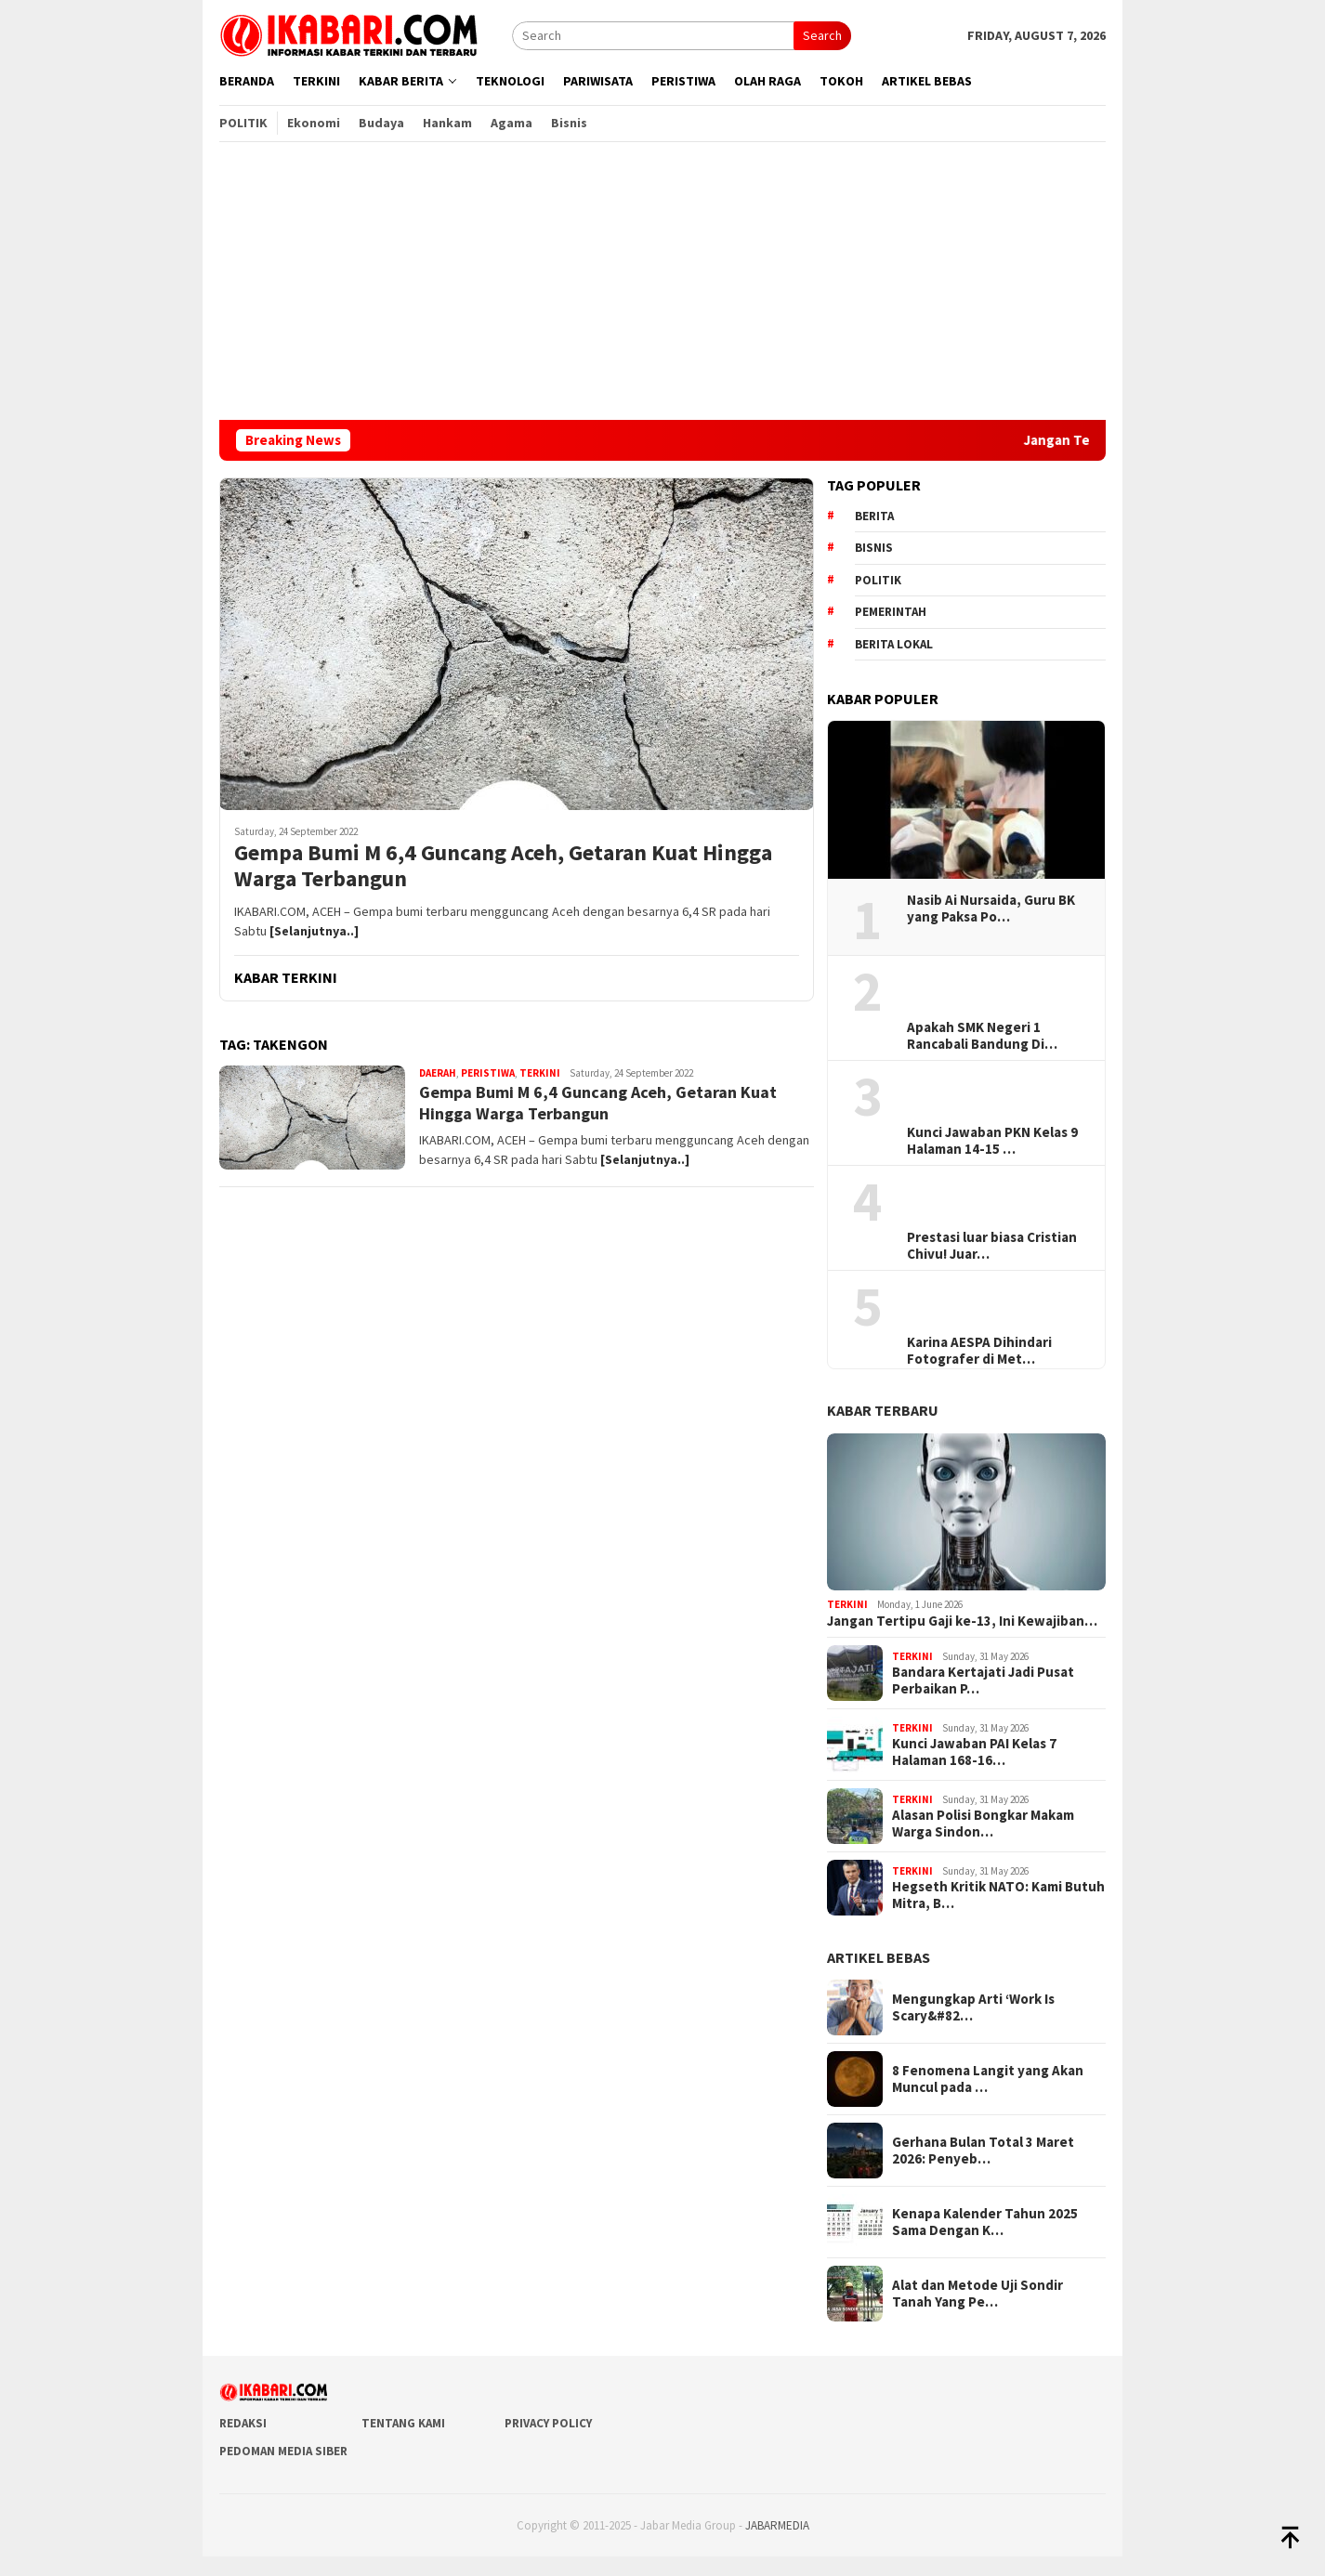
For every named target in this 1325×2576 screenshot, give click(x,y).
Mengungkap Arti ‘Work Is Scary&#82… (973, 2007)
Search (822, 35)
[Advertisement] (662, 280)
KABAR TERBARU (882, 1410)
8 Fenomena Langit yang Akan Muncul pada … (987, 2079)
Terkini (539, 1072)
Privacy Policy (548, 2423)
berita (874, 516)
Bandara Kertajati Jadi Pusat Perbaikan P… (983, 1680)
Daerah (437, 1072)
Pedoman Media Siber (283, 2451)
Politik (878, 580)
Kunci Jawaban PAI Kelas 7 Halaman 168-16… (974, 1752)
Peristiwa (488, 1072)
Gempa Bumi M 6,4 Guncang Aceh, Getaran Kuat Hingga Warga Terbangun (503, 867)
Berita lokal (894, 644)
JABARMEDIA (777, 2525)
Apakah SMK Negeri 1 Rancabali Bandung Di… (982, 1036)
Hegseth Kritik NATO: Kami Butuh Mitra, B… (998, 1895)
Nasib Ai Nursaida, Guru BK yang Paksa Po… (991, 908)
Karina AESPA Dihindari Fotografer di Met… (979, 1350)
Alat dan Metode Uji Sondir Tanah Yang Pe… (977, 2293)
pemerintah (890, 612)
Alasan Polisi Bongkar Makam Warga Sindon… (983, 1823)
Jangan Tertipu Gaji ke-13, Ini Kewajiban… (962, 1621)
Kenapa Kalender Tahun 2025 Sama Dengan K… (985, 2222)
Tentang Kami (403, 2423)
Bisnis (874, 548)
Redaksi (243, 2423)
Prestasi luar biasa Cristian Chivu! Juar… (992, 1245)
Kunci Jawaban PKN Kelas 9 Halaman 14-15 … (992, 1140)
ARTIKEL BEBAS (878, 1957)
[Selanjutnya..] (314, 930)
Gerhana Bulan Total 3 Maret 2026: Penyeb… (983, 2150)
